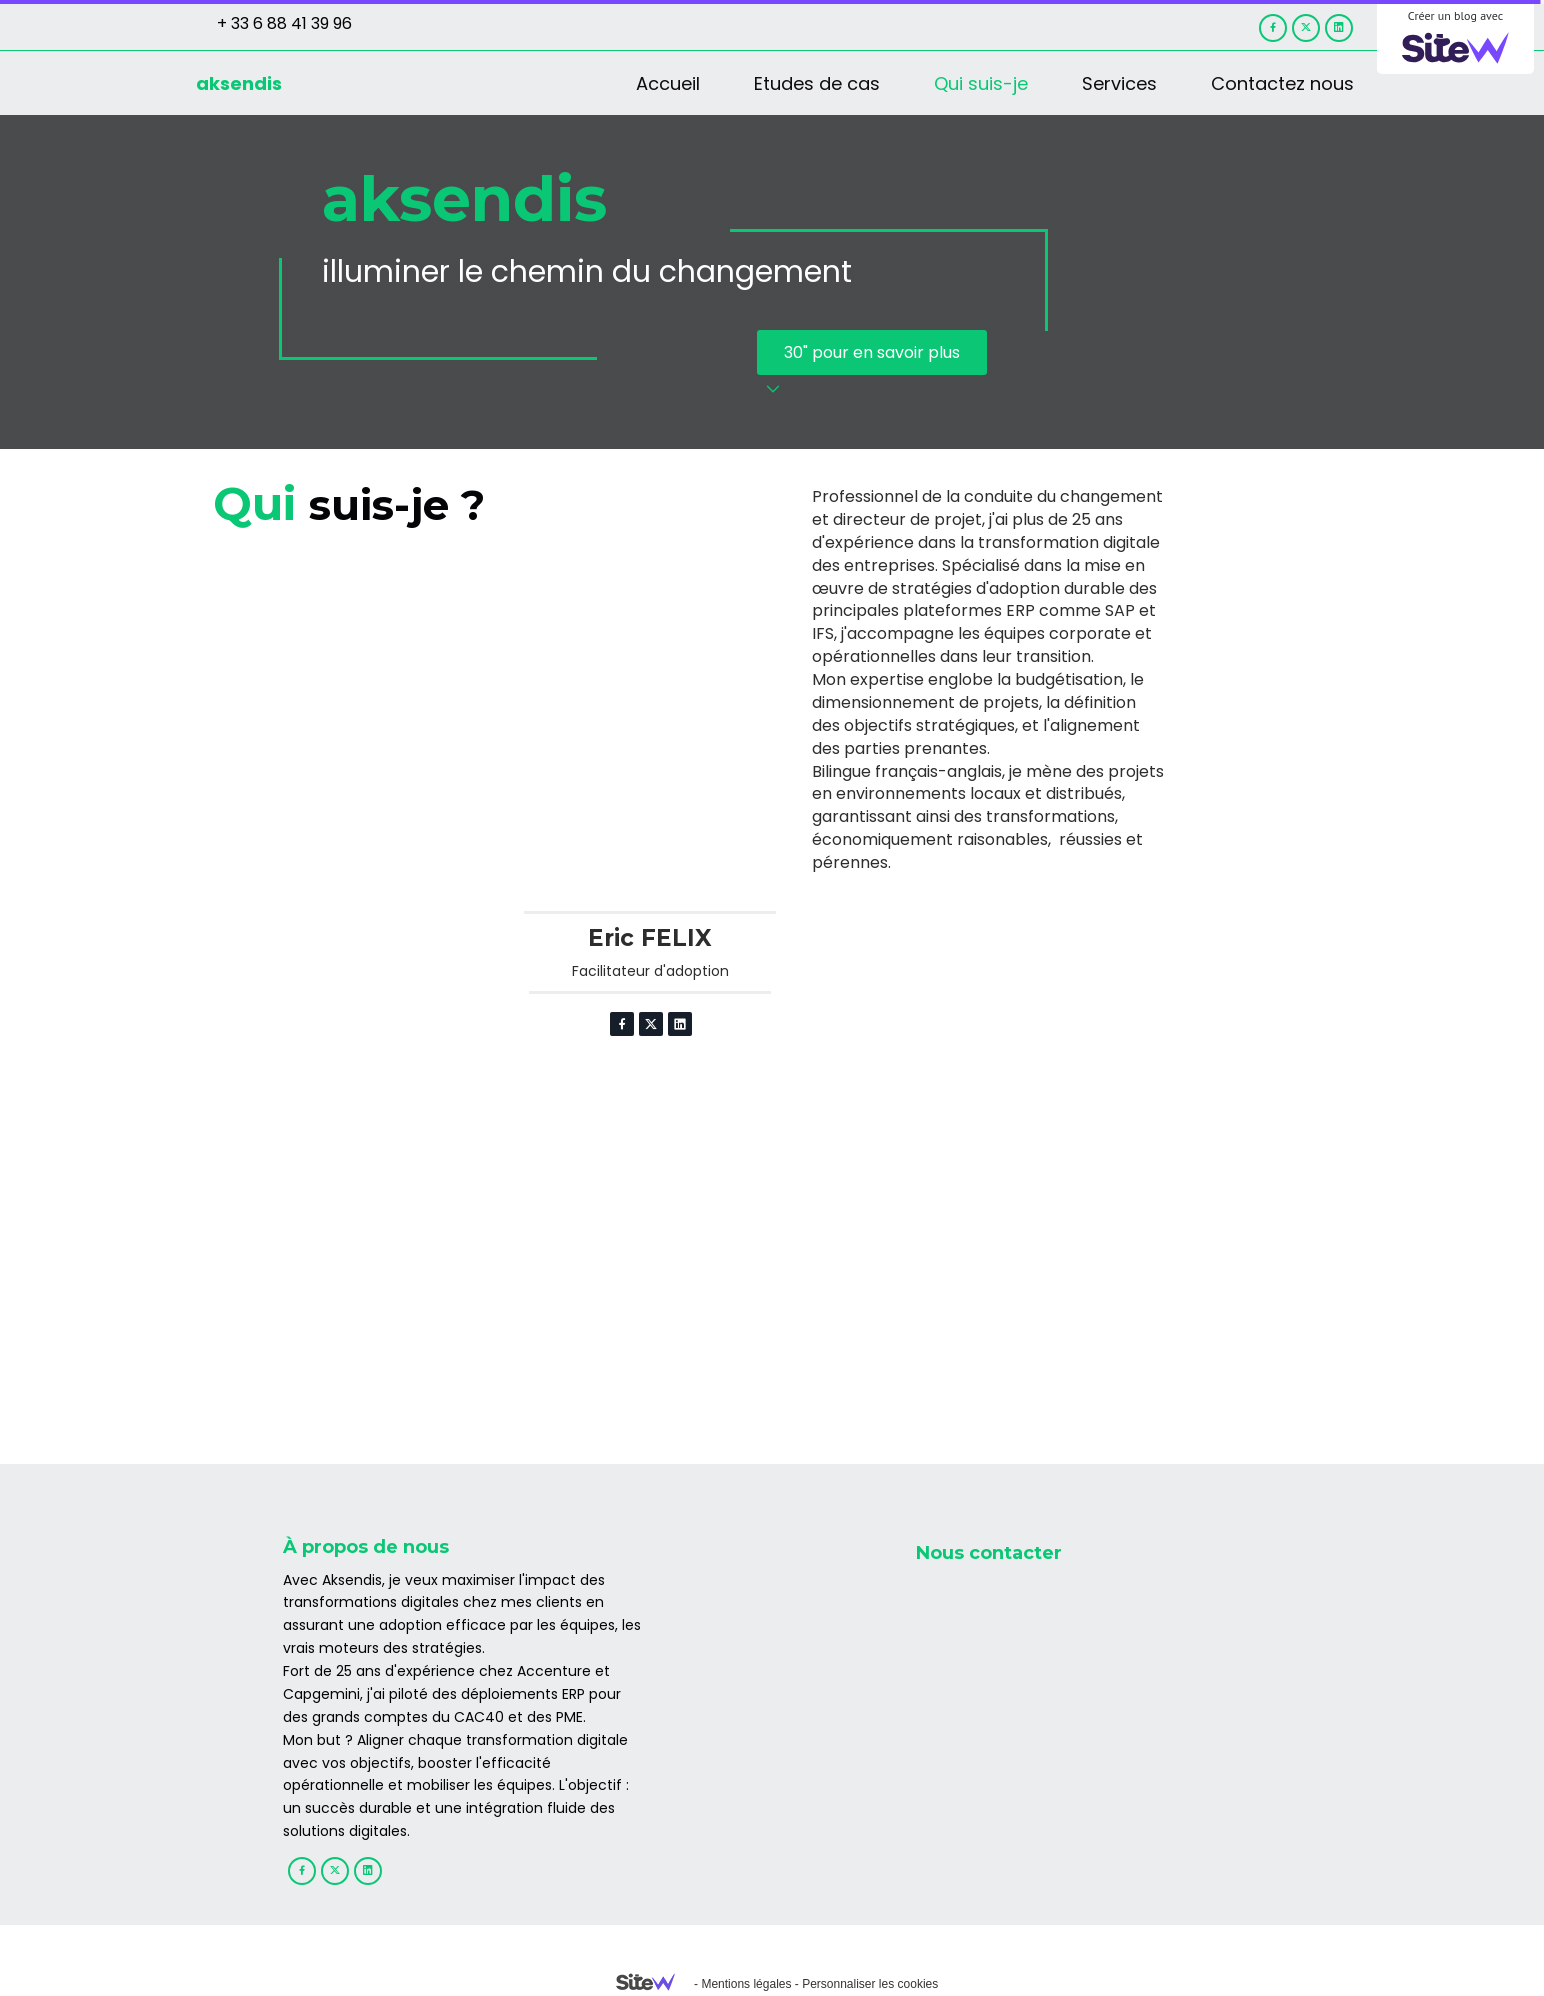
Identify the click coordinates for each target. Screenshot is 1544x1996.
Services (1119, 83)
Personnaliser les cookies (870, 1984)
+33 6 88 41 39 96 (1005, 1628)
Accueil (668, 83)
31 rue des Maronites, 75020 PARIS (1073, 1795)
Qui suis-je (981, 83)
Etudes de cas (817, 83)
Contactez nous (1282, 83)
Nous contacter (989, 1553)
